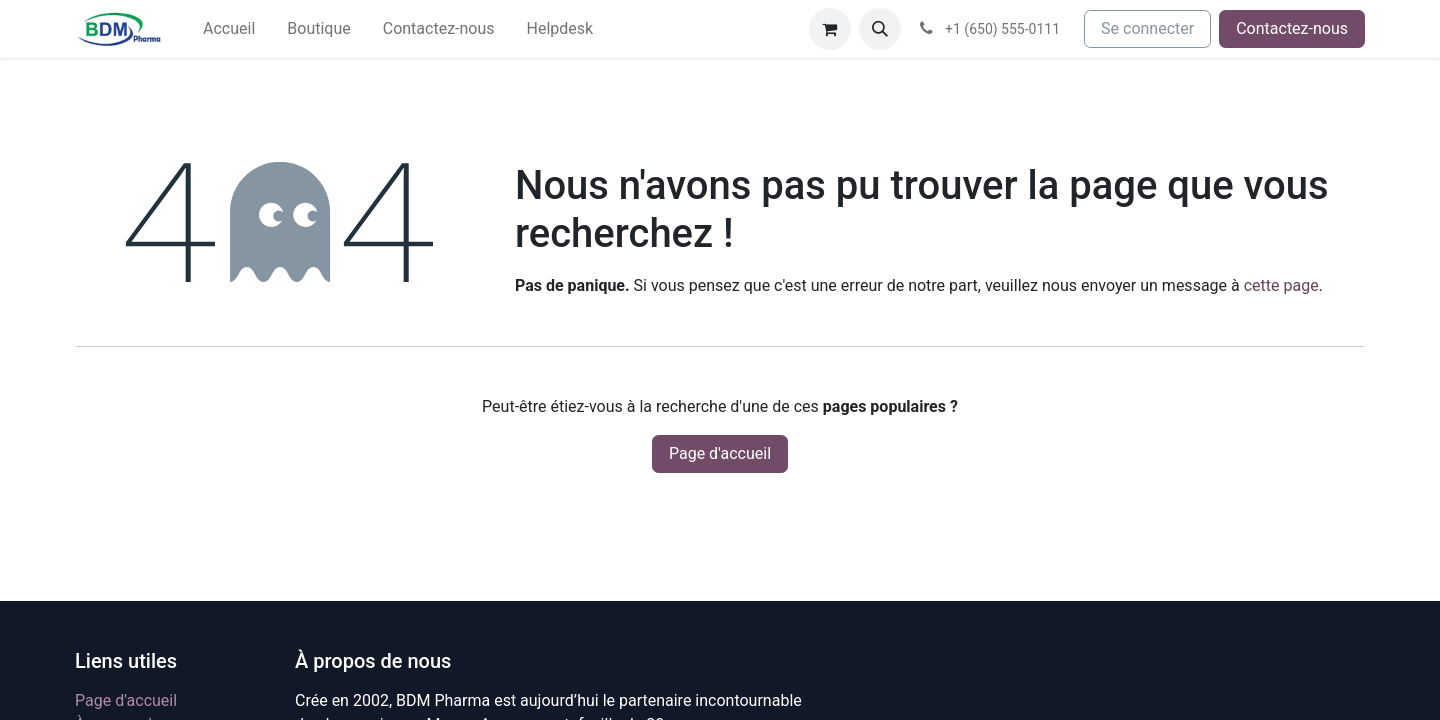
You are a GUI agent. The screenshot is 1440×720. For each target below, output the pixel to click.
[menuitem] (229, 29)
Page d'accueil (720, 453)
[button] (880, 29)
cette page (1281, 285)
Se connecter (1147, 28)
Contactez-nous (1292, 28)
